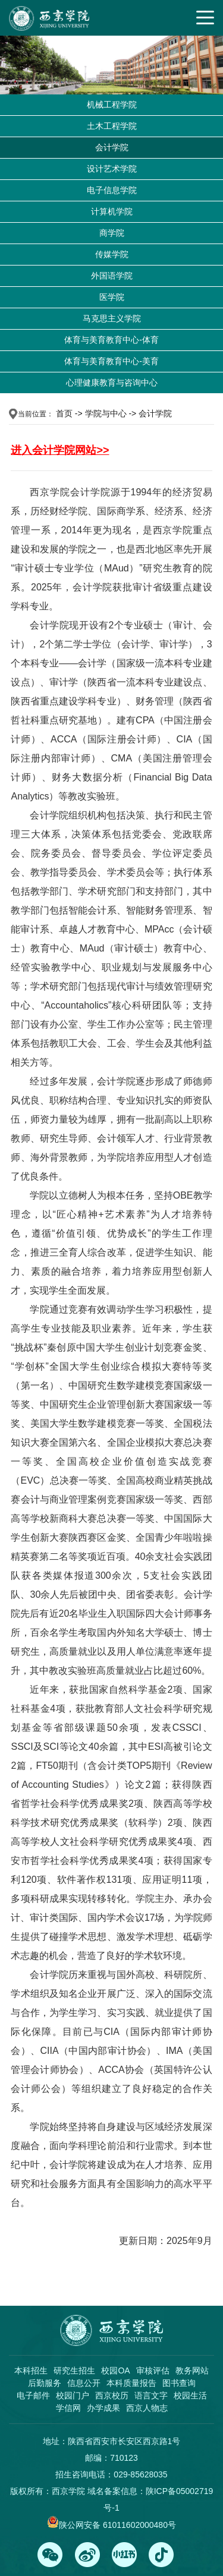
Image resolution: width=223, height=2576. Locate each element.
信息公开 (83, 2383)
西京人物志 (147, 2408)
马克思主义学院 (112, 318)
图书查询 (179, 2383)
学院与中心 (106, 413)
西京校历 (111, 2395)
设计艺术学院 (112, 168)
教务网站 (192, 2370)
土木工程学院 (112, 126)
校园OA (115, 2370)
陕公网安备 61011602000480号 (117, 2525)
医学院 (111, 297)
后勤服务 (44, 2383)
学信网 (68, 2408)
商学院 (111, 233)
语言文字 (151, 2395)
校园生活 (190, 2395)
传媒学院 (111, 254)
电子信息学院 (112, 190)
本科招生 (31, 2370)
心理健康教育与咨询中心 (112, 382)
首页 (64, 413)
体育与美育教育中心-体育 (111, 339)
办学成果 (103, 2408)
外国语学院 (112, 275)
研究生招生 (74, 2370)
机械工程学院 (112, 104)
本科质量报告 (131, 2383)
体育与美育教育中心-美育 (111, 361)
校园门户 (72, 2395)
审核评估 (152, 2370)
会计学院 (111, 147)
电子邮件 (33, 2395)
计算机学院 (112, 211)
